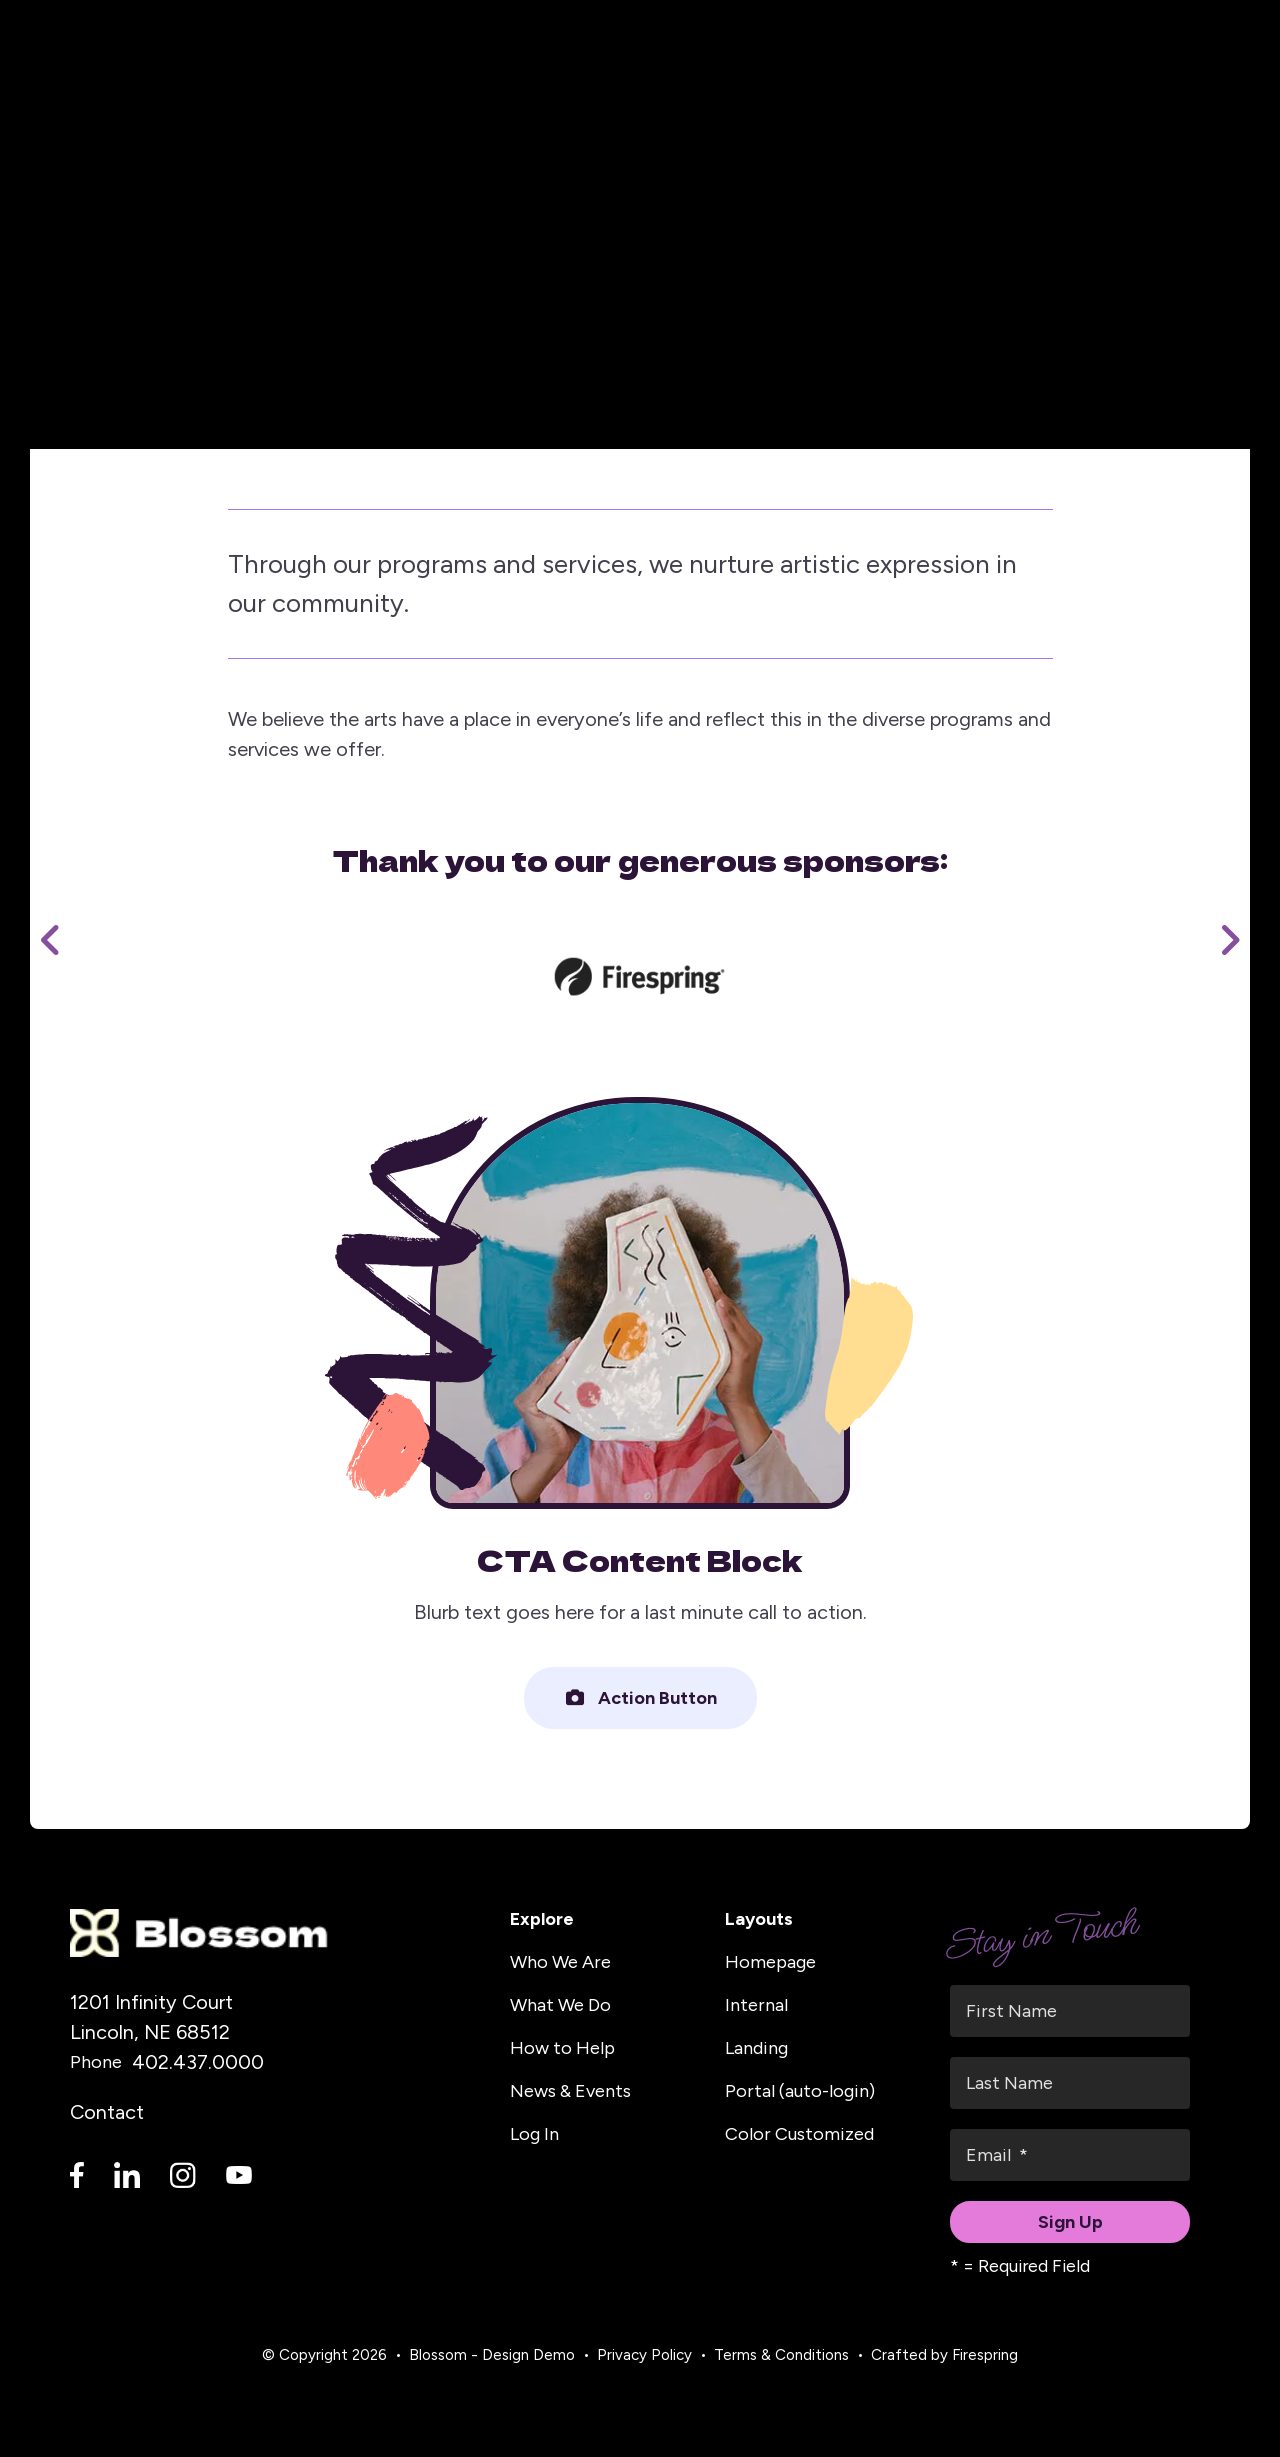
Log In (534, 2134)
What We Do (560, 2005)
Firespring (985, 2355)
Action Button (640, 1698)
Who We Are (560, 1962)
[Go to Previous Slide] (51, 940)
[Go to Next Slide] (1229, 940)
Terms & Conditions (781, 2355)
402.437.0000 (198, 2062)
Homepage (770, 1962)
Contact (107, 2112)
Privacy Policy (644, 2355)
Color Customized (799, 2134)
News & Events (570, 2091)
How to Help (562, 2048)
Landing (756, 2048)
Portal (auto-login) (800, 2091)
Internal (756, 2005)
